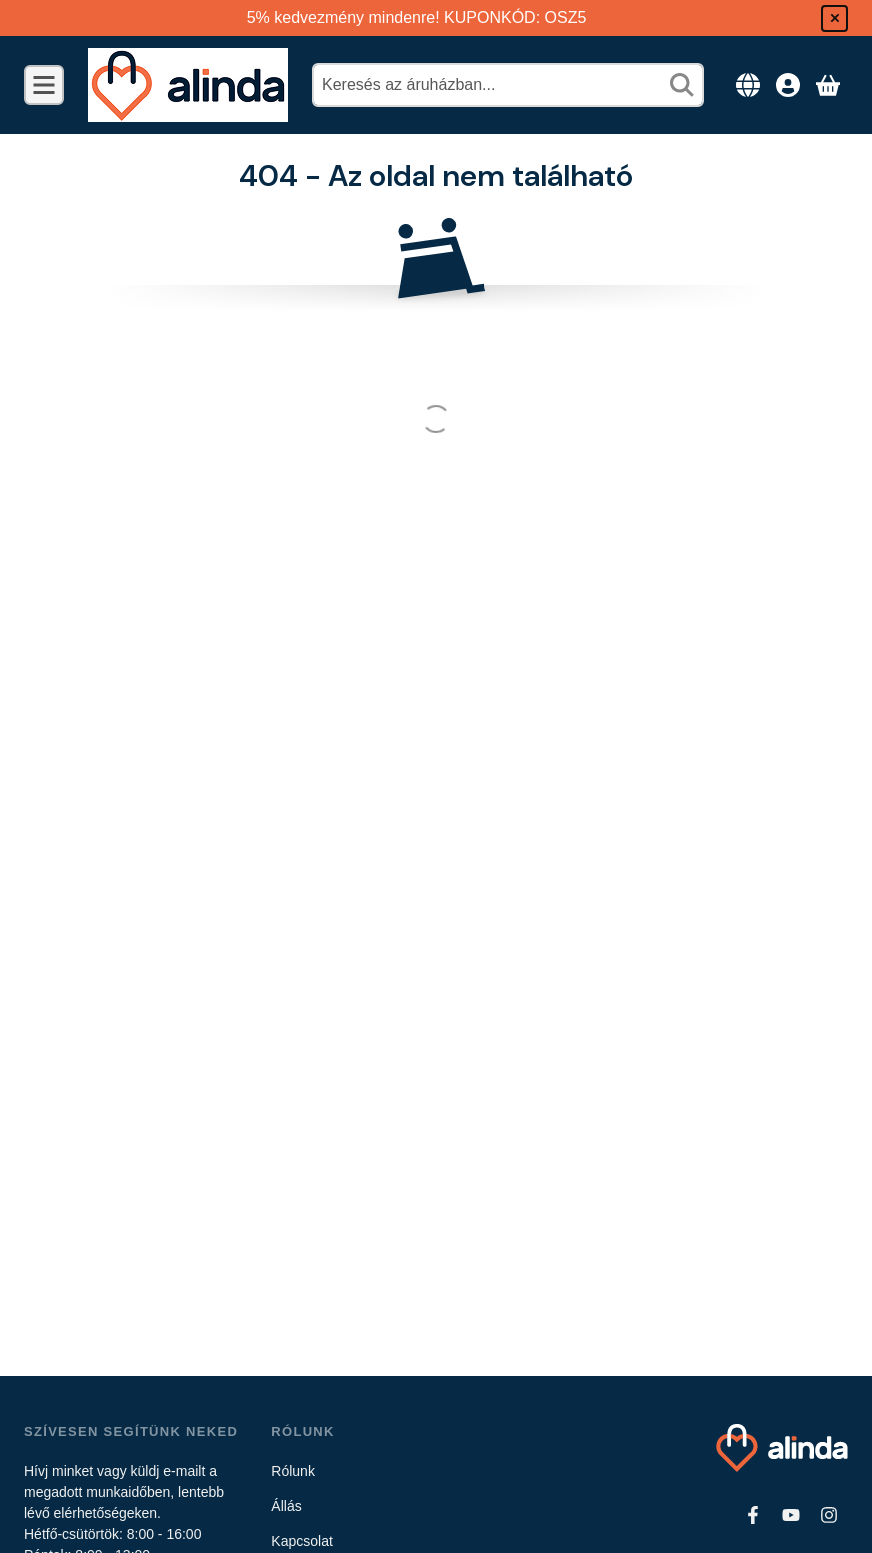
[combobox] (508, 85)
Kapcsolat (301, 1541)
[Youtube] (791, 1515)
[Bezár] (834, 18)
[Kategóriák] (44, 85)
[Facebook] (753, 1515)
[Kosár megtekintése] (828, 85)
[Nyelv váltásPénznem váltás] (748, 85)
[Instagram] (829, 1515)
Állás (286, 1506)
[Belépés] (788, 85)
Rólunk (293, 1471)
